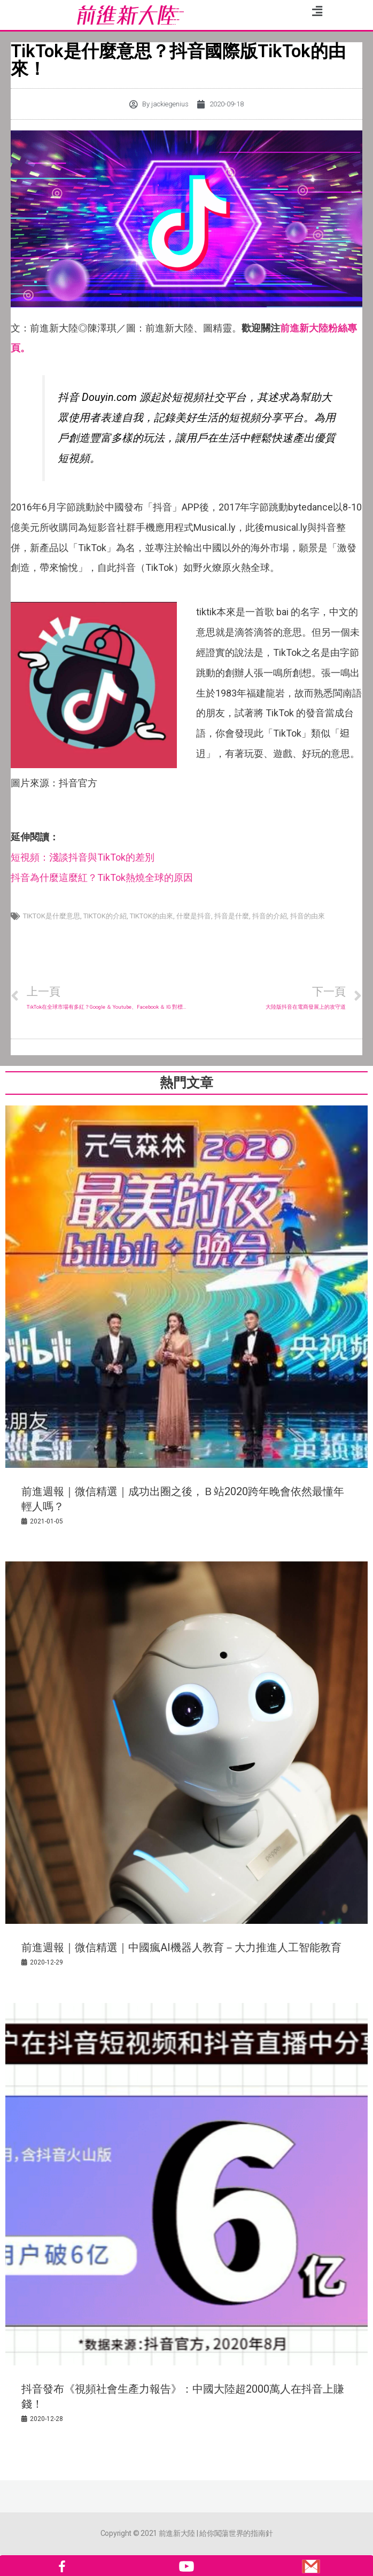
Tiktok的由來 (151, 916)
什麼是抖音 (193, 916)
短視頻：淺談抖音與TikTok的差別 (82, 857)
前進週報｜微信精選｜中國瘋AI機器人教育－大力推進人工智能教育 (181, 1947)
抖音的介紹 (269, 916)
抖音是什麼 (231, 916)
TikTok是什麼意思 (51, 916)
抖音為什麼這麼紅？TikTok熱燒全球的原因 (102, 877)
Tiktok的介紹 (105, 916)
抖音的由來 (307, 916)
